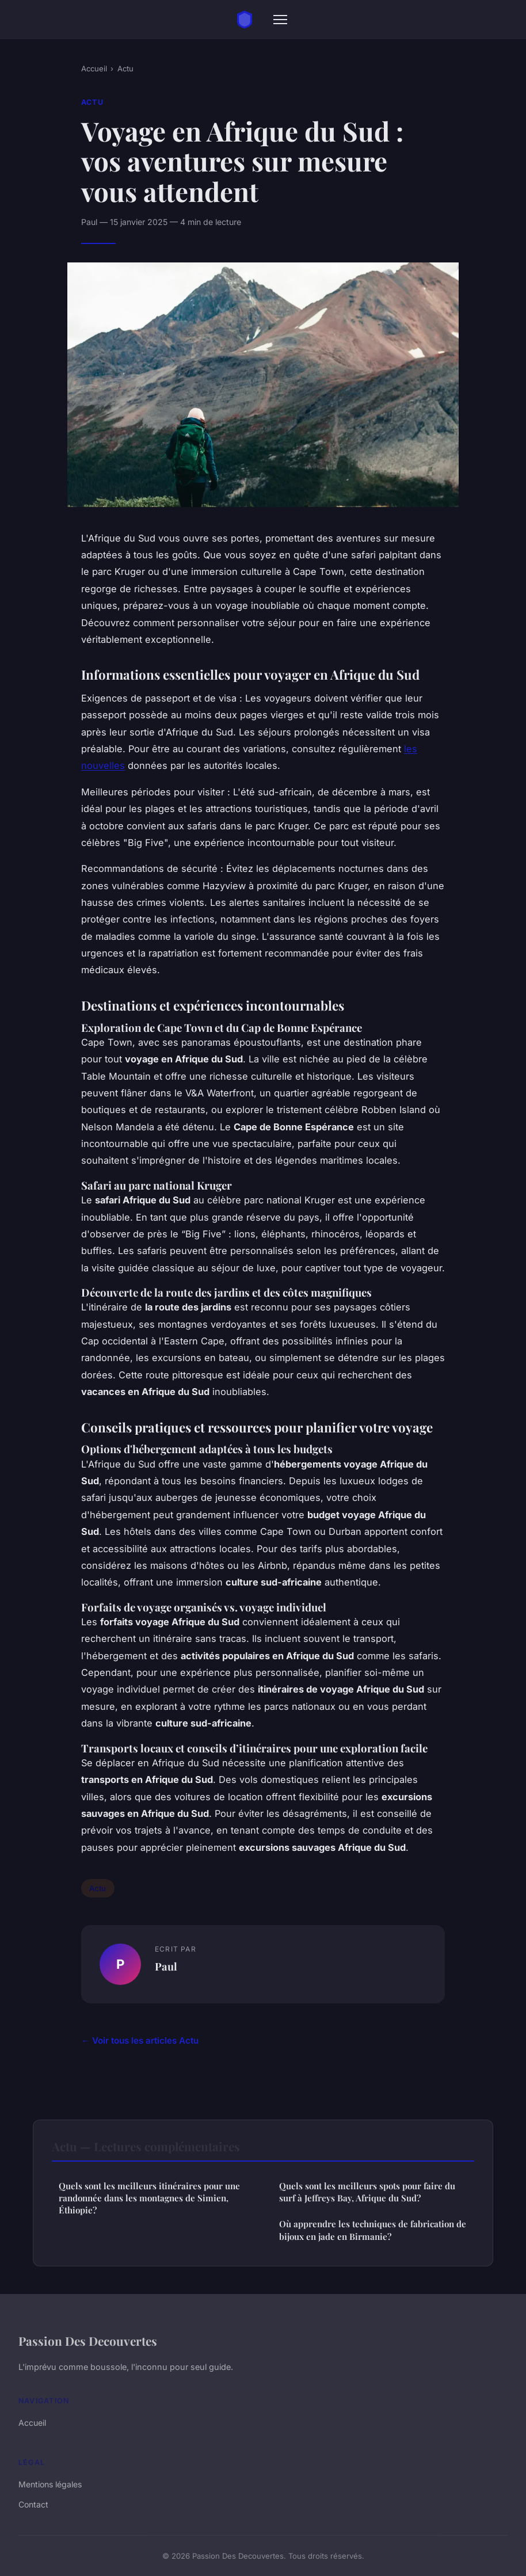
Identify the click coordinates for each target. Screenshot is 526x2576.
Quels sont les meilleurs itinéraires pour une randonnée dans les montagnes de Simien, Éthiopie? (149, 2198)
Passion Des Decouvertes (87, 2341)
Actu (125, 68)
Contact (33, 2504)
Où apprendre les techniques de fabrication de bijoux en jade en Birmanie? (372, 2230)
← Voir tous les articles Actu (140, 2040)
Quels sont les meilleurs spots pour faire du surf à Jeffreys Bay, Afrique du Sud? (367, 2192)
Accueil (94, 68)
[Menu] (280, 19)
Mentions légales (50, 2484)
